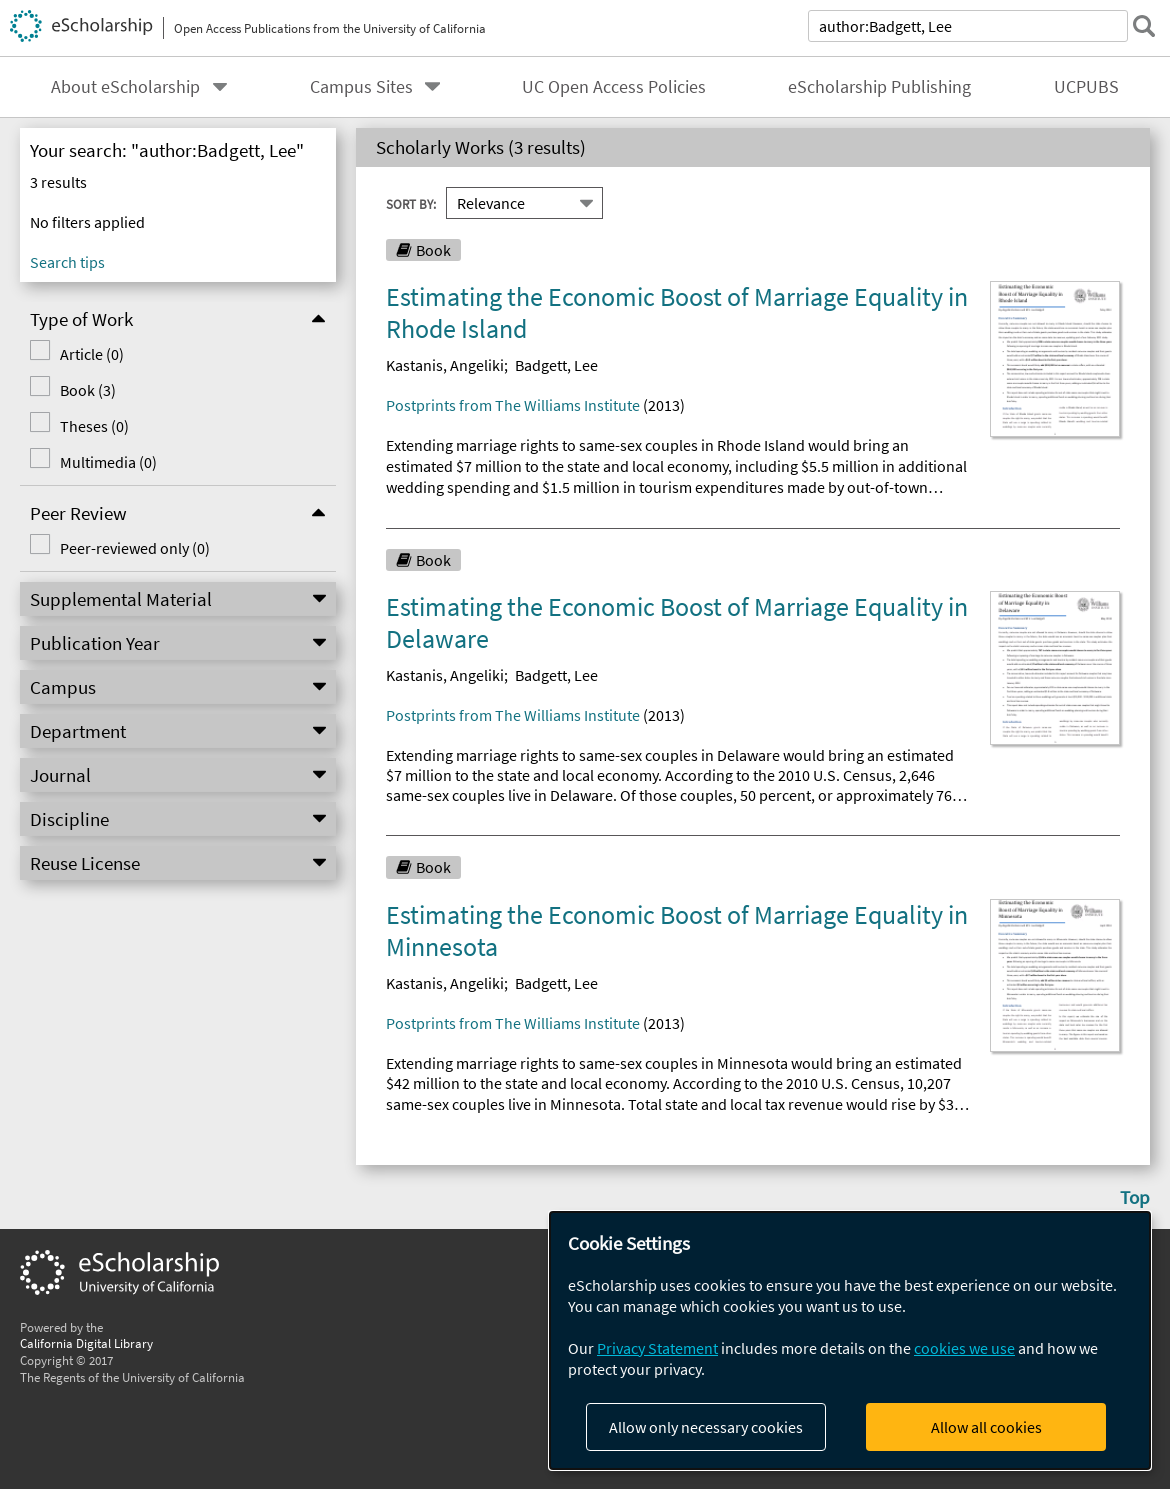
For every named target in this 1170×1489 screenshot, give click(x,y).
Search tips (67, 262)
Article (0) (92, 354)
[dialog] (850, 1340)
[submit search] (1144, 26)
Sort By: (411, 203)
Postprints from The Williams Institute (513, 405)
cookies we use (964, 1348)
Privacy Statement (657, 1348)
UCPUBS (1086, 87)
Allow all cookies (986, 1427)
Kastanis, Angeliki (445, 365)
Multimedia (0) (108, 462)
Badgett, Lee (556, 365)
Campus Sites (361, 87)
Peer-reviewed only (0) (135, 548)
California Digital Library (86, 1343)
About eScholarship (125, 87)
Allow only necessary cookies (706, 1427)
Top (1135, 1197)
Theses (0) (94, 426)
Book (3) (88, 390)
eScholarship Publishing (879, 87)
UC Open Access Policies (614, 87)
